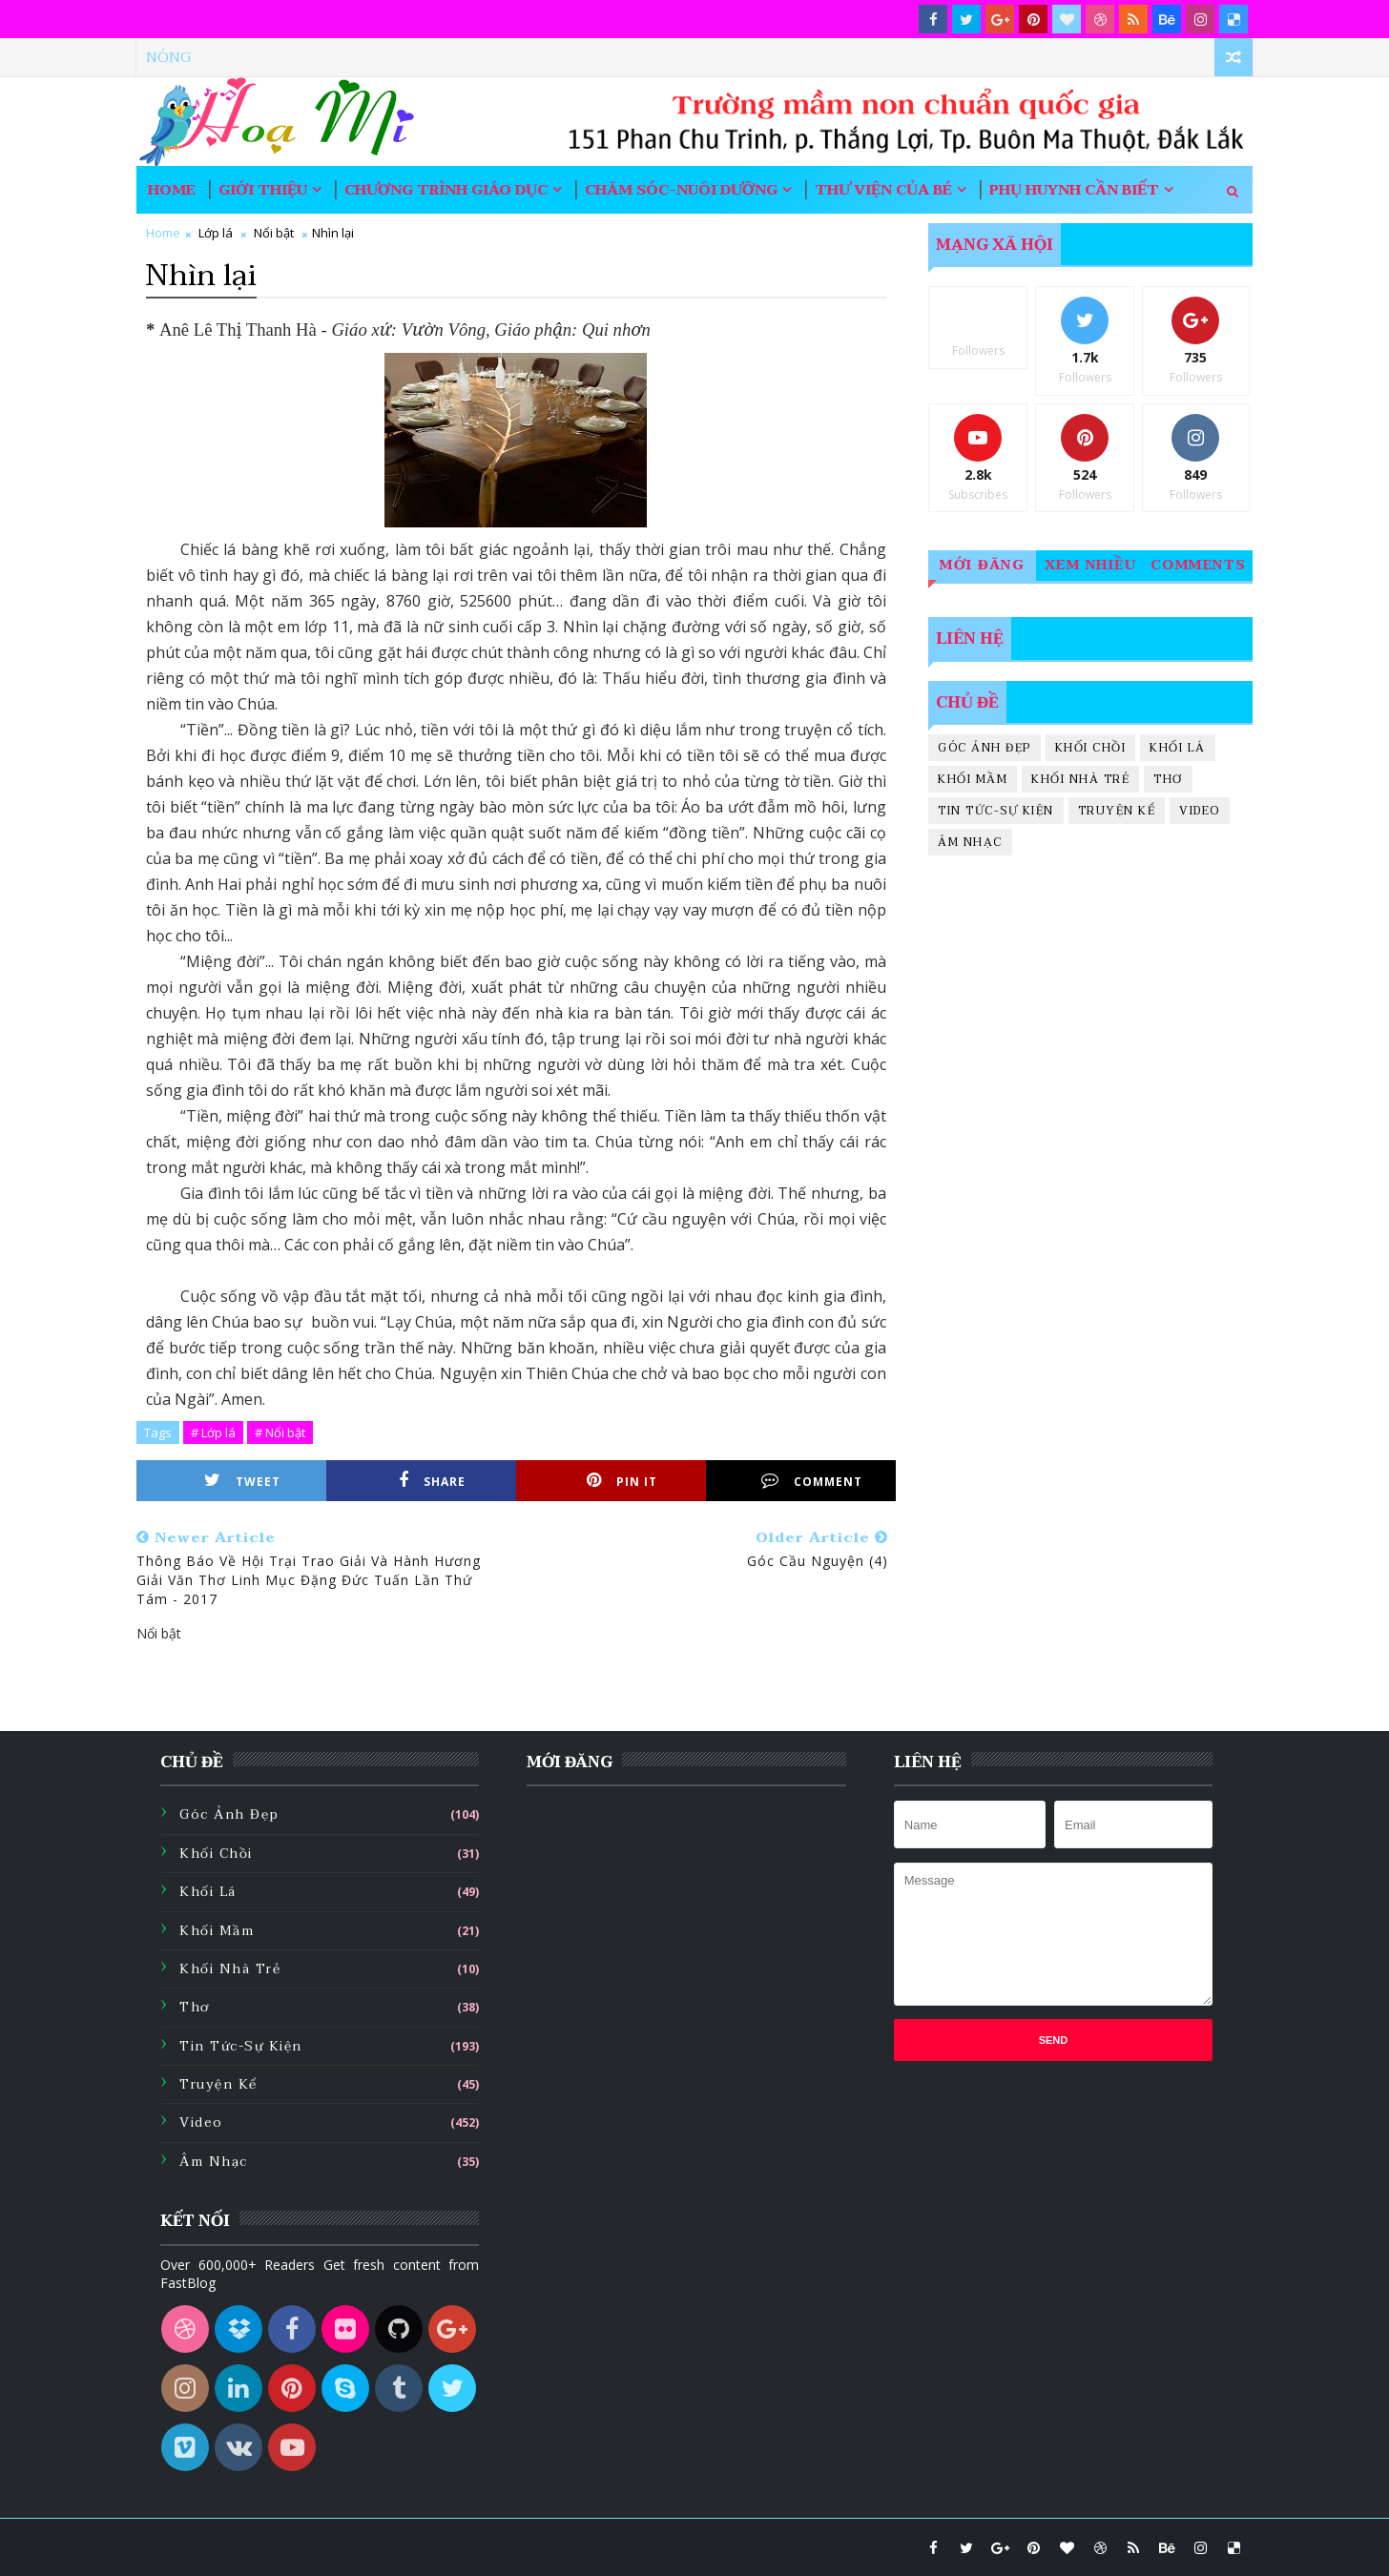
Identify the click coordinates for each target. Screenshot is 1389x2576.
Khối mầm (972, 779)
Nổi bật (274, 232)
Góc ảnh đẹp (984, 747)
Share (432, 1481)
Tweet (242, 1481)
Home (172, 189)
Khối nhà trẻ (1080, 779)
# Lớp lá (213, 1432)
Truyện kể (1117, 810)
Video (1199, 810)
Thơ (1168, 779)
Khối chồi (1091, 747)
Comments (1199, 565)
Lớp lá (215, 232)
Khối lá (1178, 747)
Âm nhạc (970, 842)
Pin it (622, 1481)
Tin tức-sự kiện (996, 810)
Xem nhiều (1091, 565)
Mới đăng (982, 565)
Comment (811, 1481)
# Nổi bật (280, 1432)
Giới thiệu (262, 189)
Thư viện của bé (883, 189)
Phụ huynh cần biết (1074, 189)
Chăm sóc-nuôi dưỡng (681, 189)
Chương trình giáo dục (446, 189)
